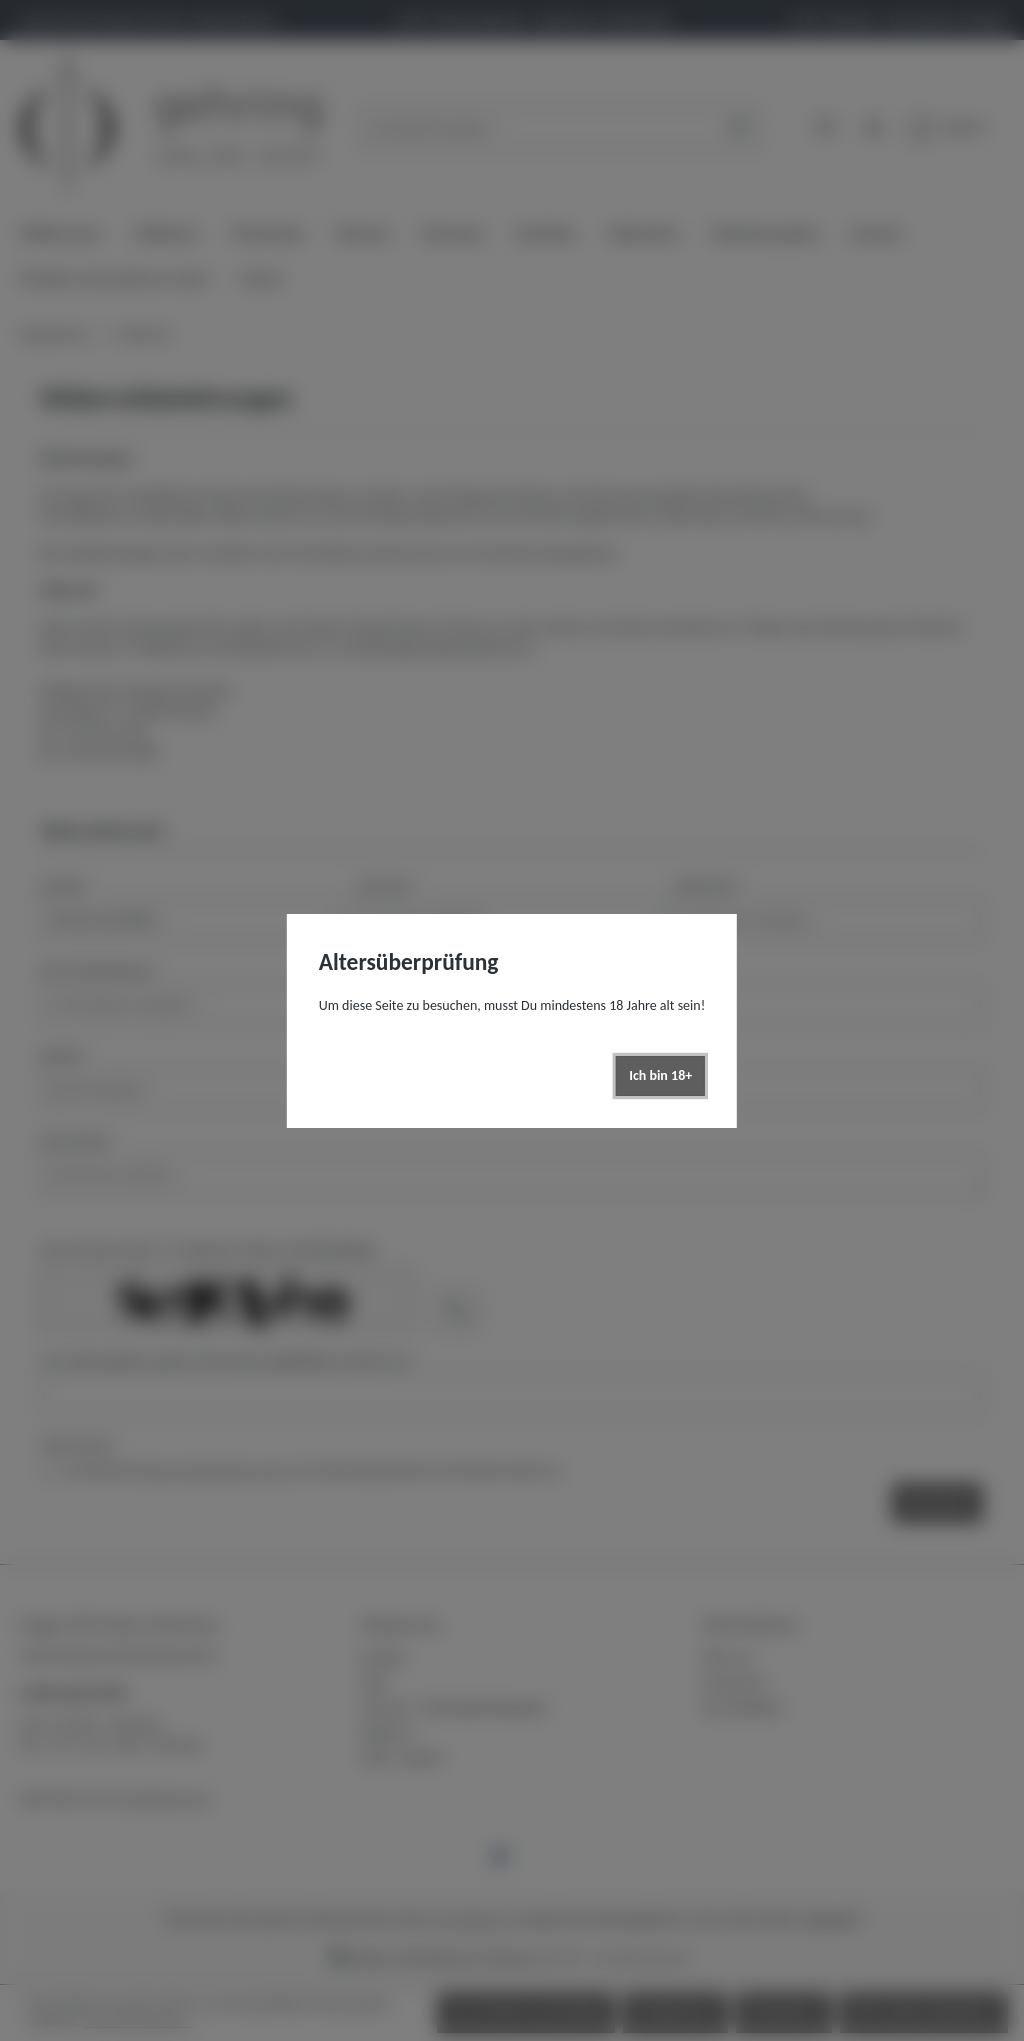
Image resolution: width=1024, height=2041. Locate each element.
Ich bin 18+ (660, 1075)
